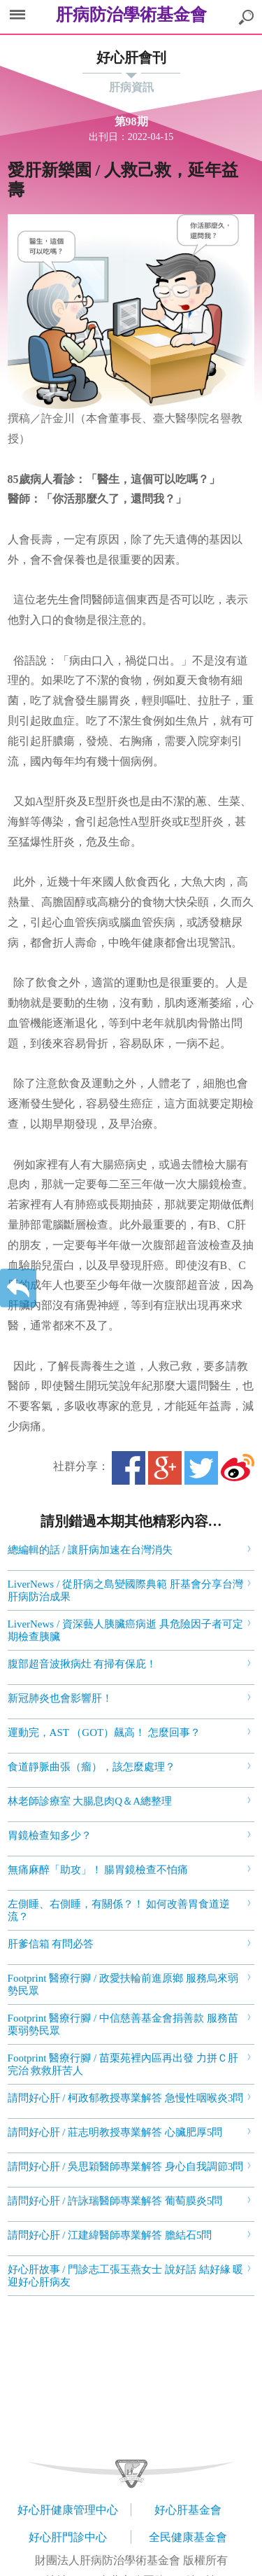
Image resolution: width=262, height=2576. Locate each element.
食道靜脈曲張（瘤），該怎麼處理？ (91, 1766)
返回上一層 (18, 1288)
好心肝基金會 (187, 2510)
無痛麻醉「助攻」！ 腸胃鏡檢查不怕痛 (98, 1869)
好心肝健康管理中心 (67, 2510)
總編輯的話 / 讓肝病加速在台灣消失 (90, 1549)
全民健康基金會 (188, 2537)
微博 (237, 1468)
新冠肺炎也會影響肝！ (60, 1698)
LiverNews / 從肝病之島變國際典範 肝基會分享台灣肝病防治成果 (125, 1590)
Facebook (128, 1468)
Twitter (201, 1468)
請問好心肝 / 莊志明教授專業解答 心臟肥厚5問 (115, 2132)
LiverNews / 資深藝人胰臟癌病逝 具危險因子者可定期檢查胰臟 (125, 1630)
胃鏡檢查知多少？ (50, 1835)
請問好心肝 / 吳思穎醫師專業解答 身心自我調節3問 (126, 2166)
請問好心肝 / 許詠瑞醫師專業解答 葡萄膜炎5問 (115, 2200)
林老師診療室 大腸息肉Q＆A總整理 (90, 1801)
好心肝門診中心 (68, 2537)
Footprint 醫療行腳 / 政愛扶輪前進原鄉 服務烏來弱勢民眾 (123, 1984)
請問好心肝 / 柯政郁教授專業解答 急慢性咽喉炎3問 (126, 2098)
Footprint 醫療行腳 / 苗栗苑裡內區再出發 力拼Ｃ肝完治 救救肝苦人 (123, 2064)
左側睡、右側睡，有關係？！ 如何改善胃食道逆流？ (119, 1910)
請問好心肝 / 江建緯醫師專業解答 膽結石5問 (110, 2235)
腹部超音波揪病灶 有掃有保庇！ (82, 1664)
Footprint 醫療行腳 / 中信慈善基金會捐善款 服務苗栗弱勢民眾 (123, 2024)
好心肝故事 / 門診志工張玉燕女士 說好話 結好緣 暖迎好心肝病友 (126, 2276)
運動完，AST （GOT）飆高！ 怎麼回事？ (104, 1732)
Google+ (165, 1468)
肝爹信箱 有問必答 (51, 1943)
